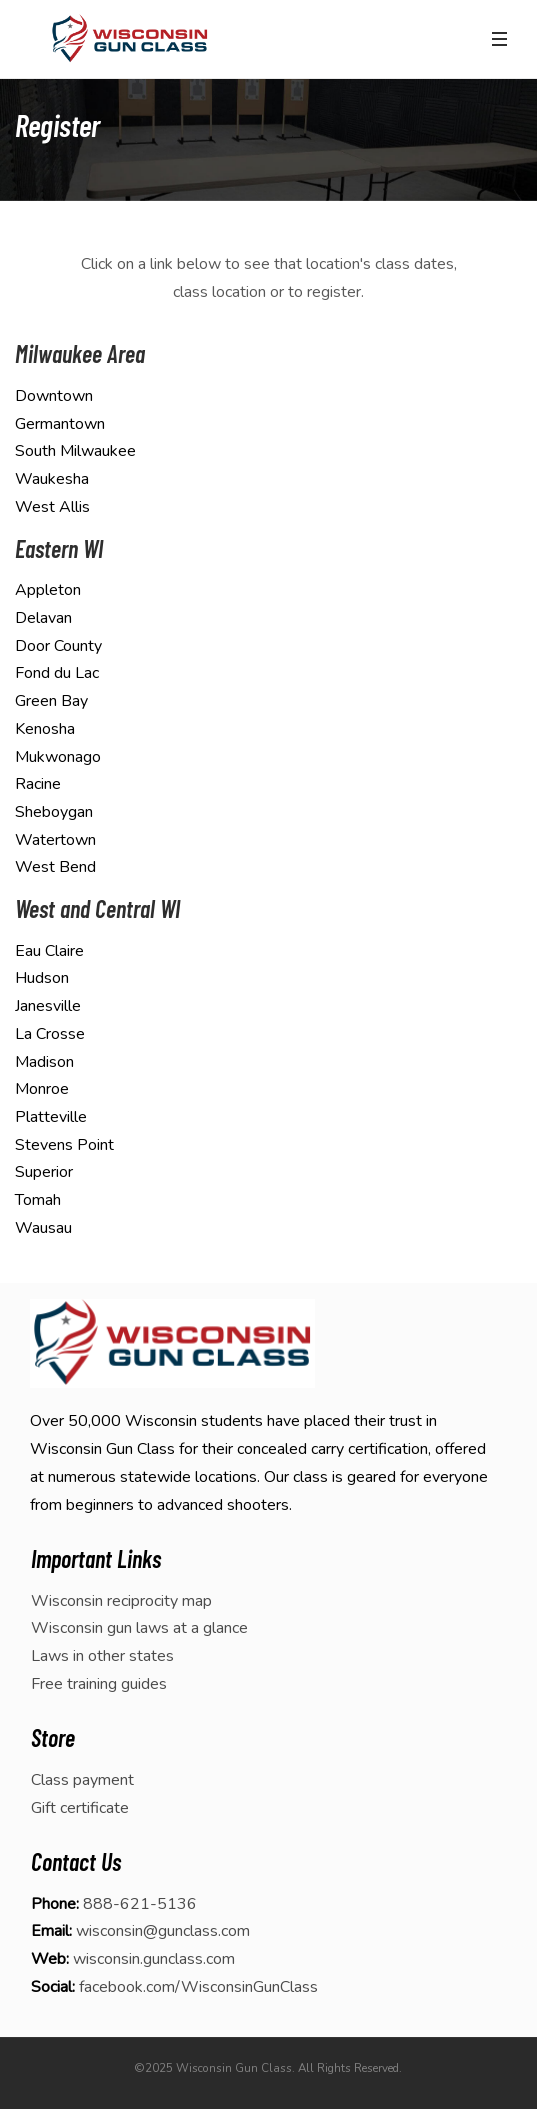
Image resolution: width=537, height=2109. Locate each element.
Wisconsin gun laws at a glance (139, 1628)
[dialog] (499, 2069)
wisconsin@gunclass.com (163, 1931)
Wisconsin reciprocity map (121, 1601)
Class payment (82, 1780)
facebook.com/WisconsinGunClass (198, 1987)
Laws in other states (102, 1656)
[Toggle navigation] (499, 39)
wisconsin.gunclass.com (154, 1959)
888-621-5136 (140, 1904)
